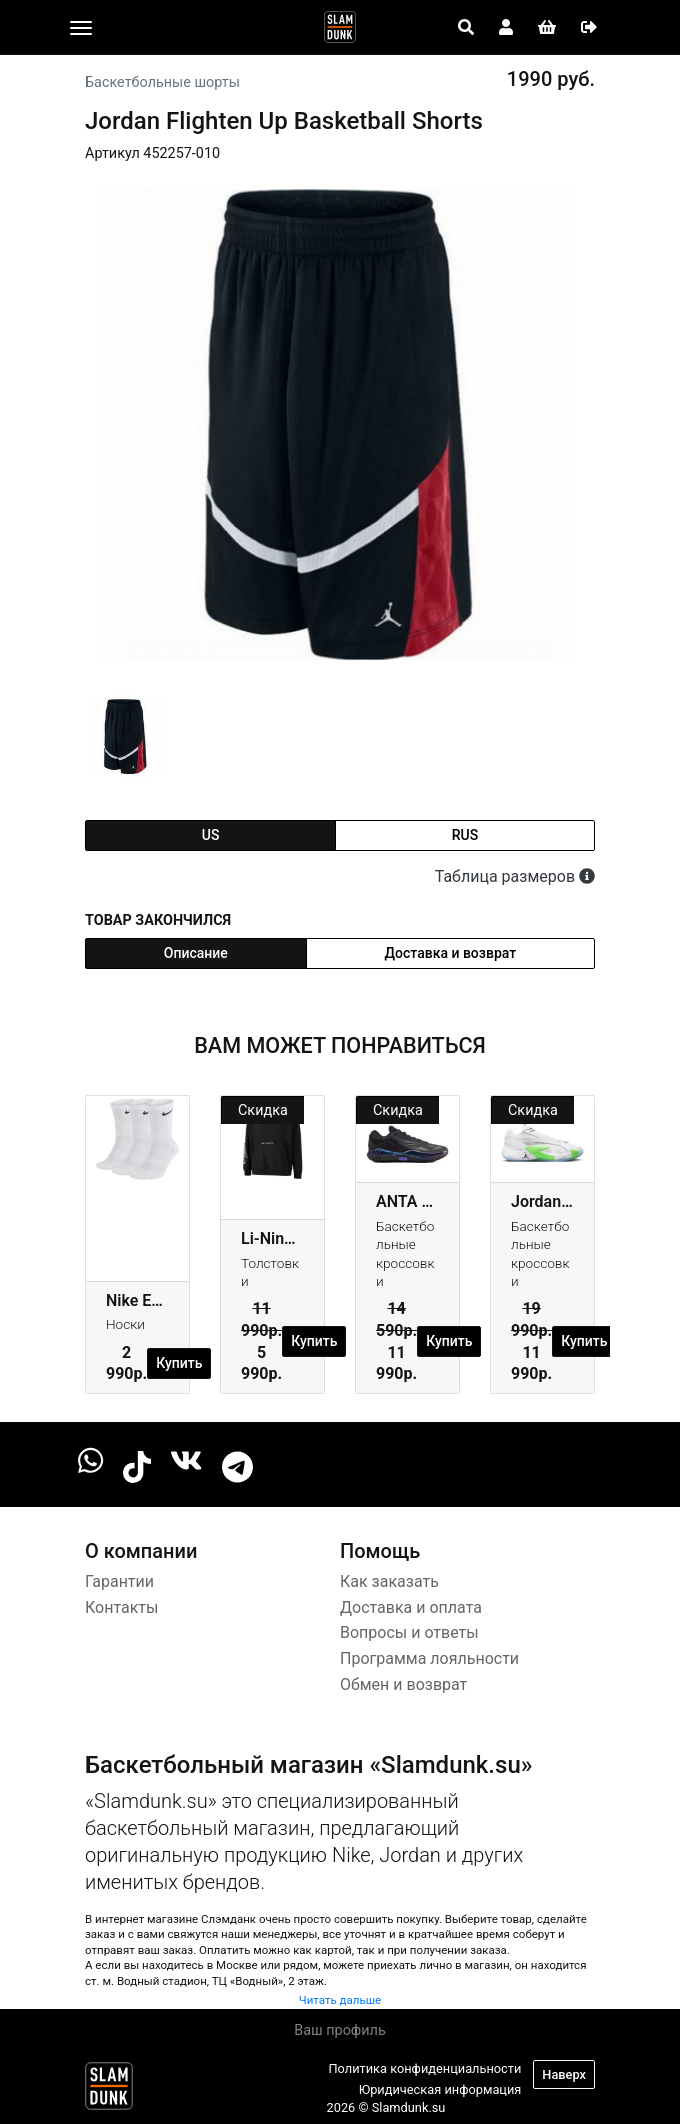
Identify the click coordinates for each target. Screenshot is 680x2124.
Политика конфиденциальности (424, 2068)
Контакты (121, 1607)
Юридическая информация (440, 2089)
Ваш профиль (339, 2030)
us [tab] (211, 835)
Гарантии (119, 1581)
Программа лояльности (429, 1658)
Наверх (564, 2074)
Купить (179, 1363)
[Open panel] (466, 28)
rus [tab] (465, 835)
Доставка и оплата (411, 1607)
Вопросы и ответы (409, 1632)
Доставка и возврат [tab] (451, 953)
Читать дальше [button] (340, 2000)
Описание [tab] (196, 953)
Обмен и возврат (403, 1684)
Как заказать (389, 1581)
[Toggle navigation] (81, 28)
